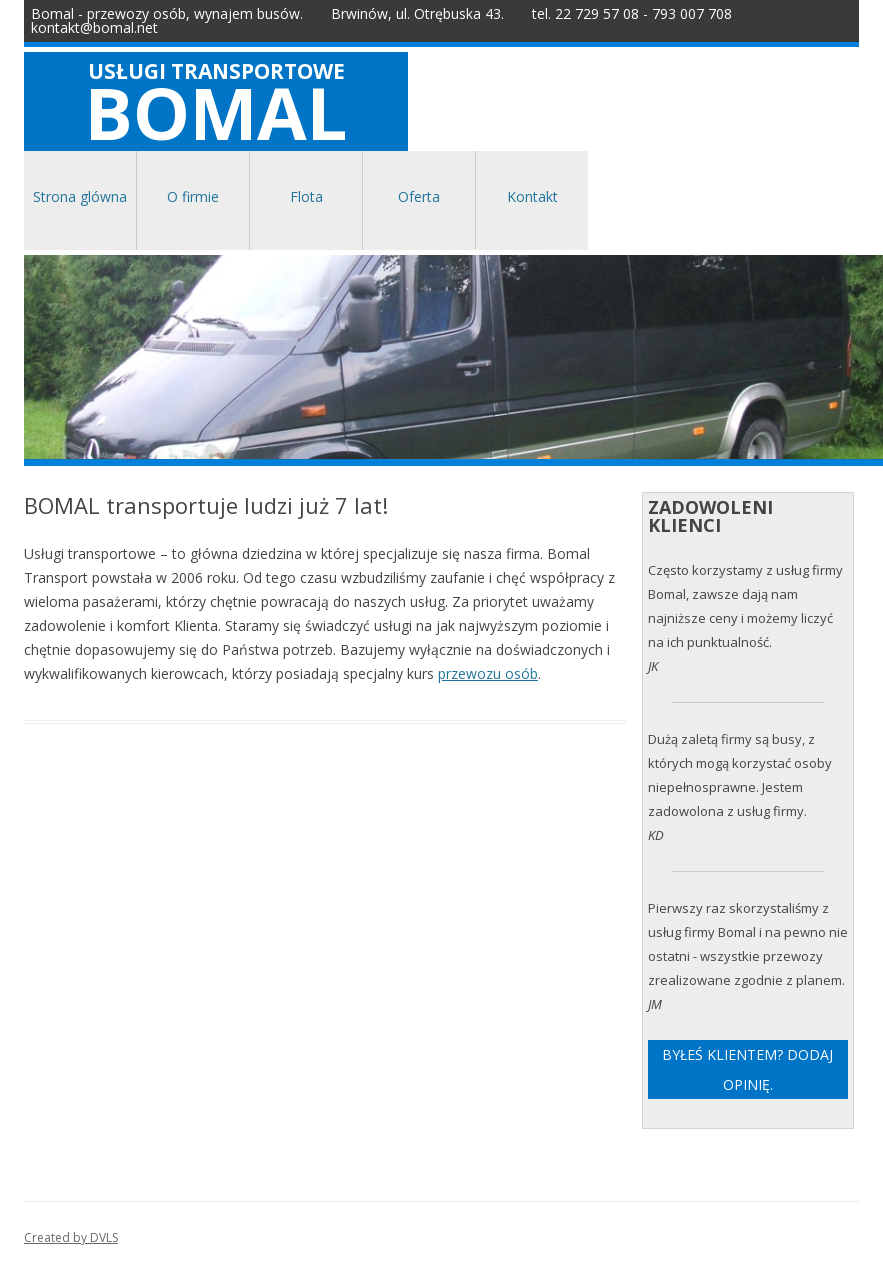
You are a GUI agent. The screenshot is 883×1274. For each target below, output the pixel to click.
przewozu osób (488, 673)
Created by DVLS (71, 1237)
